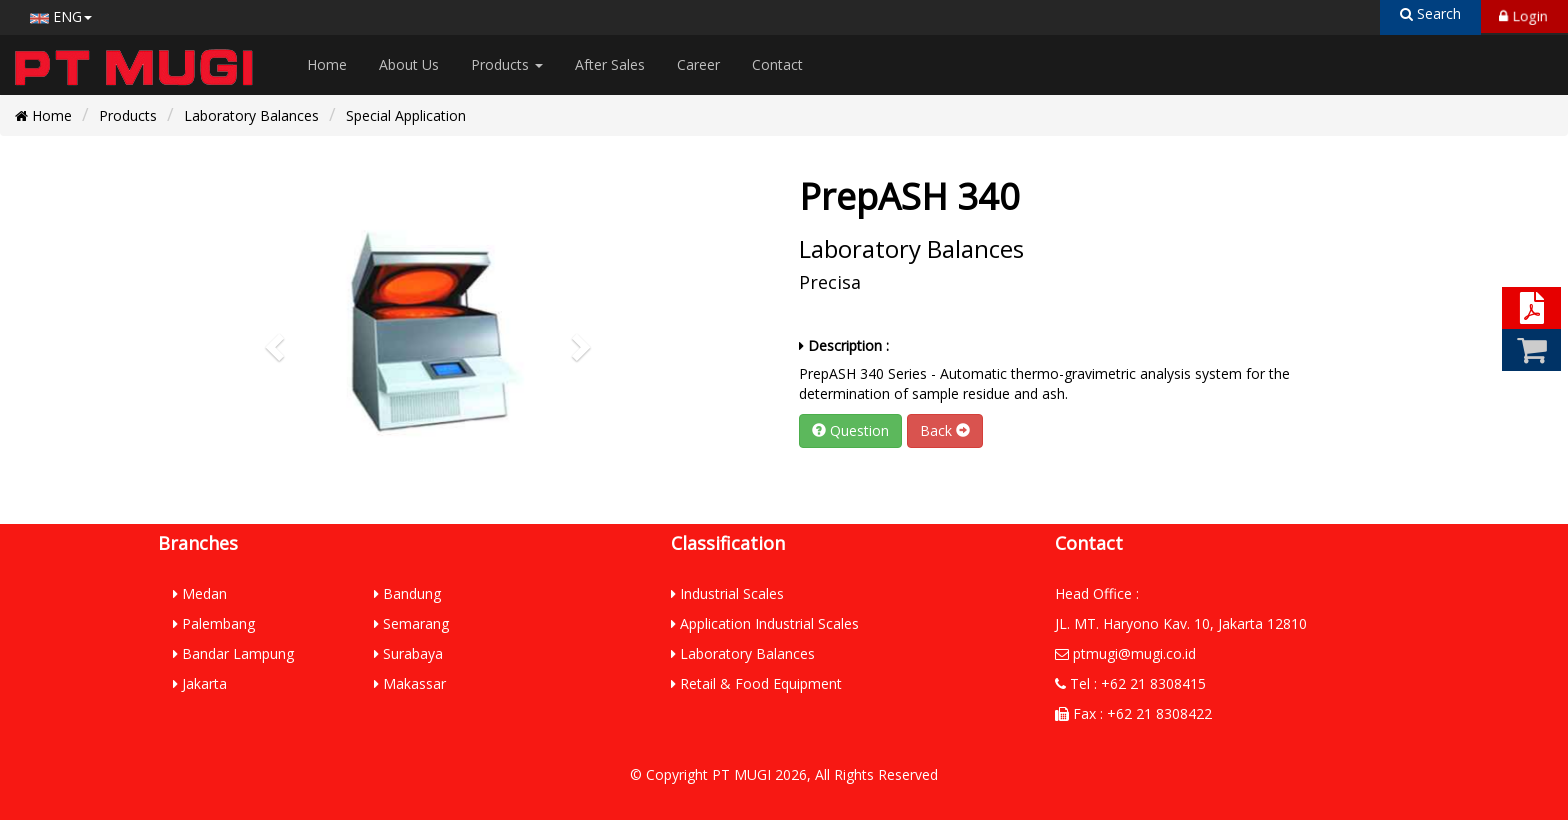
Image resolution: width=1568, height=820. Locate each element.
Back (945, 430)
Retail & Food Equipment (756, 683)
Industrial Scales (727, 593)
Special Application (406, 115)
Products (507, 64)
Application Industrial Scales (765, 623)
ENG (61, 16)
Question (850, 430)
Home (327, 64)
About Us (409, 64)
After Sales (610, 64)
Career (698, 64)
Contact (777, 64)
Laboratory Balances (251, 115)
